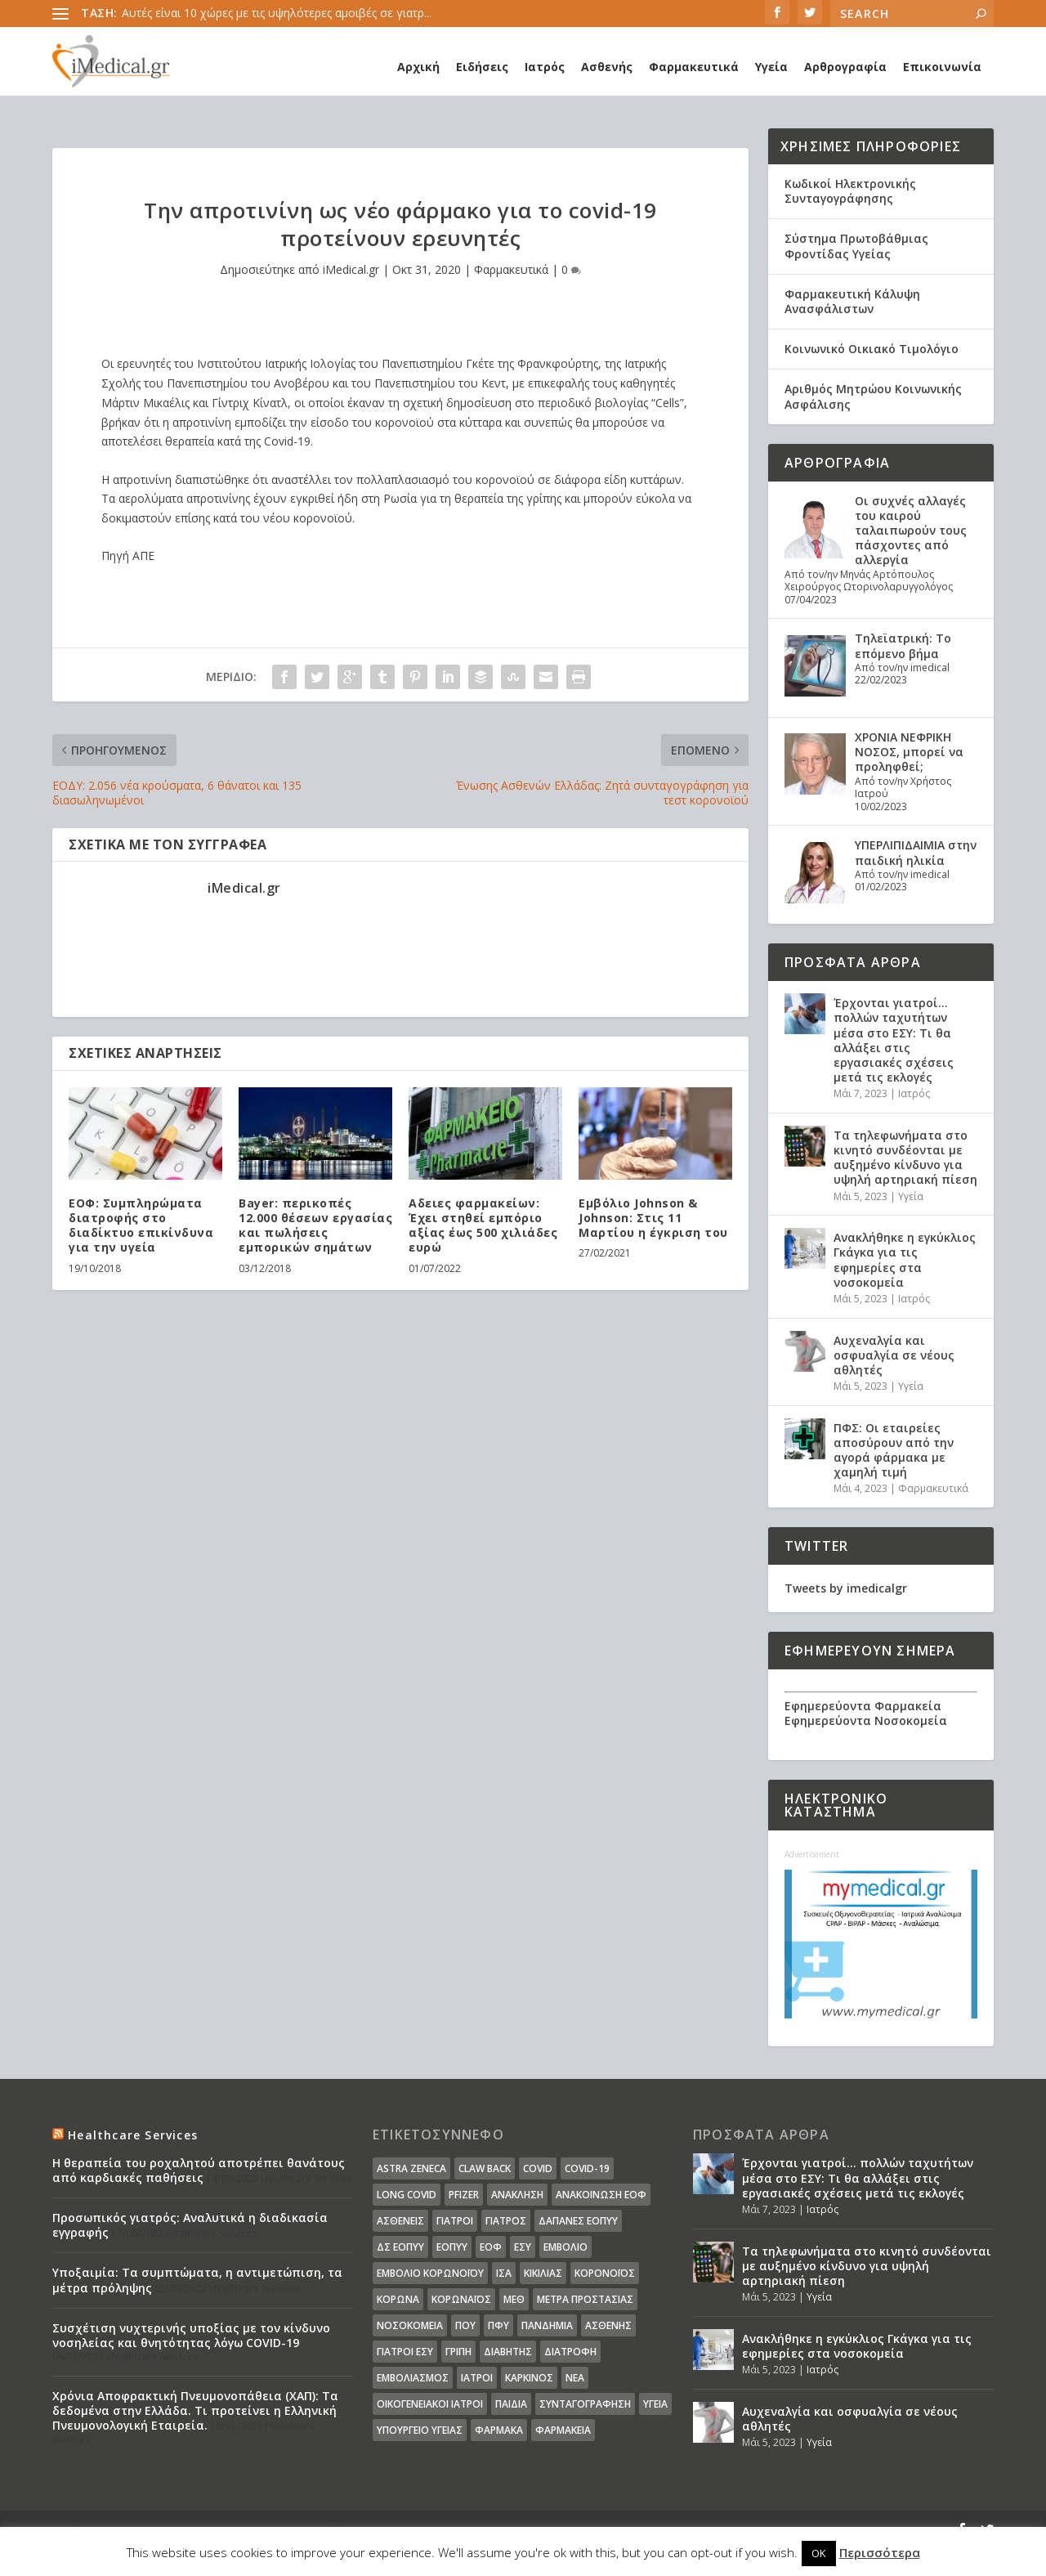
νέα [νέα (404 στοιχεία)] (574, 2378)
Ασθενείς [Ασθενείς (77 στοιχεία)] (400, 2221)
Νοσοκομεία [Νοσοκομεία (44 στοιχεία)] (410, 2325)
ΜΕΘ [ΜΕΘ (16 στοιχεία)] (514, 2299)
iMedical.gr (351, 269)
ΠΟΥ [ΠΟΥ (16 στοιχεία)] (465, 2325)
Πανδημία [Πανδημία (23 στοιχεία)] (547, 2325)
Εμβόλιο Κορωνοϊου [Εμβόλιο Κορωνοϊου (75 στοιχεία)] (430, 2273)
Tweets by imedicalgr (845, 1588)
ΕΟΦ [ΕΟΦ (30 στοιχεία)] (491, 2247)
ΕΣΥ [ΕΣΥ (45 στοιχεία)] (522, 2247)
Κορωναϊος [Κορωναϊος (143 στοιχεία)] (461, 2299)
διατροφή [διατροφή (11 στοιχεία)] (570, 2352)
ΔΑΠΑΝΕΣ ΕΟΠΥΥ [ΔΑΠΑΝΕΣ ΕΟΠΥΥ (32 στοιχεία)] (578, 2221)
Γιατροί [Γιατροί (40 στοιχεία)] (454, 2221)
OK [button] (818, 2553)
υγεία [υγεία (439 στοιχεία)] (655, 2404)
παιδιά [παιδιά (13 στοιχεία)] (511, 2404)
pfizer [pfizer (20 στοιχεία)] (464, 2195)
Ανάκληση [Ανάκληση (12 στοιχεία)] (517, 2195)
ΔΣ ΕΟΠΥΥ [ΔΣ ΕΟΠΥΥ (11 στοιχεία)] (400, 2247)
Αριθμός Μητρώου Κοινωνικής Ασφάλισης (873, 396)
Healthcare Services (133, 2135)
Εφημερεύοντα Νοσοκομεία (865, 1720)
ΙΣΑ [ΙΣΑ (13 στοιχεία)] (504, 2273)
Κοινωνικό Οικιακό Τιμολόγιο (871, 348)
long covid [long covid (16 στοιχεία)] (406, 2195)
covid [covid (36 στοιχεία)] (537, 2168)
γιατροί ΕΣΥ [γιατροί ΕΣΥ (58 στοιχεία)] (405, 2352)
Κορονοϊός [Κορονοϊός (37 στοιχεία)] (604, 2273)
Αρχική (418, 66)
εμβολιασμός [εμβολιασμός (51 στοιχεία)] (413, 2378)
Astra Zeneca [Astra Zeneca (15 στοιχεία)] (411, 2168)
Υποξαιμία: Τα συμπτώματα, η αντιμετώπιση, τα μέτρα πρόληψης (197, 2280)
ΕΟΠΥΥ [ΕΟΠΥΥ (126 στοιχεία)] (451, 2247)
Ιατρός (545, 66)
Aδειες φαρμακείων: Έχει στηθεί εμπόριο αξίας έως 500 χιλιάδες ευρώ (483, 1225)
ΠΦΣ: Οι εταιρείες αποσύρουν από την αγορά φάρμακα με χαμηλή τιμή (894, 1450)
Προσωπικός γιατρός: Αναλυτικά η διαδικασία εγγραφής (190, 2225)
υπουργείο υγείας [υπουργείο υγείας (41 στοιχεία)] (420, 2430)
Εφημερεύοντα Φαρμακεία (862, 1706)
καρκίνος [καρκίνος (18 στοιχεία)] (529, 2378)
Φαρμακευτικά (694, 66)
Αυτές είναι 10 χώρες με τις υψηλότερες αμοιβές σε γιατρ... (276, 12)
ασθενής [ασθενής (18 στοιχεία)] (608, 2325)
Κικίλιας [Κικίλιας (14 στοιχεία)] (543, 2273)
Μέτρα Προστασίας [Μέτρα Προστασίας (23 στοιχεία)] (585, 2299)
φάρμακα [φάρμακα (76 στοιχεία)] (499, 2430)
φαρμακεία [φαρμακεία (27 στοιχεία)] (563, 2430)
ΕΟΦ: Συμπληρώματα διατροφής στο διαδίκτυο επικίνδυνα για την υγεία (141, 1225)
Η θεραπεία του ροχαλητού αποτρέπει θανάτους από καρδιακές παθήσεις (198, 2170)
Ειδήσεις (482, 66)
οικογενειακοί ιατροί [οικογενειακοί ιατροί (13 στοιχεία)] (430, 2404)
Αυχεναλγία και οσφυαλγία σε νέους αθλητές (894, 1355)
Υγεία (771, 66)
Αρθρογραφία (845, 66)
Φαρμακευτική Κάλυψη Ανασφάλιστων (852, 301)
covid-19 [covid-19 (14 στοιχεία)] (587, 2168)
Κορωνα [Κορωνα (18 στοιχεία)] (398, 2299)
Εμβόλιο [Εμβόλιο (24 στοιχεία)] (565, 2247)
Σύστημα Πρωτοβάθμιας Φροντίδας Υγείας (856, 246)
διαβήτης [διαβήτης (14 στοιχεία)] (508, 2352)
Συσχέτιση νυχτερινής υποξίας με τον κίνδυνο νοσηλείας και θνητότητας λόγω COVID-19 (191, 2335)
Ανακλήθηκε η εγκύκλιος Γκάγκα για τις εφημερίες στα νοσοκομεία (905, 1260)
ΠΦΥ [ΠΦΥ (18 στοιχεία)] (498, 2325)
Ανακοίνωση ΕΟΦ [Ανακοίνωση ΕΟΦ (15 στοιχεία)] (601, 2195)
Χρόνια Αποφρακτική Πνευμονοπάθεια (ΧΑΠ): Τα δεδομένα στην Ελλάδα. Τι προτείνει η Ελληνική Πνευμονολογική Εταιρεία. (195, 2410)
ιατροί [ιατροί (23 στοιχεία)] (477, 2378)
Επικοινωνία (942, 66)
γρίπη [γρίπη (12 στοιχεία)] (458, 2352)
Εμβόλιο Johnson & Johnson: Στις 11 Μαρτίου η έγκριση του (653, 1217)
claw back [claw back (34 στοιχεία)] (484, 2168)
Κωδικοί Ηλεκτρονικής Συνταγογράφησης (850, 191)
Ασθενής (607, 66)
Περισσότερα (879, 2552)
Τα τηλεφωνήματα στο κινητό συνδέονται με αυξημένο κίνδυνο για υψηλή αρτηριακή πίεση (905, 1157)
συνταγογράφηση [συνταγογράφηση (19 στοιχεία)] (585, 2404)
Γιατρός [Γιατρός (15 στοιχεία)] (505, 2221)
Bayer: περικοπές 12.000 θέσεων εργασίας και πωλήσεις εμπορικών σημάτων (315, 1225)
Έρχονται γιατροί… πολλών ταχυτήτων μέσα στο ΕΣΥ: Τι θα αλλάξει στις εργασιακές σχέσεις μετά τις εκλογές (894, 1040)
